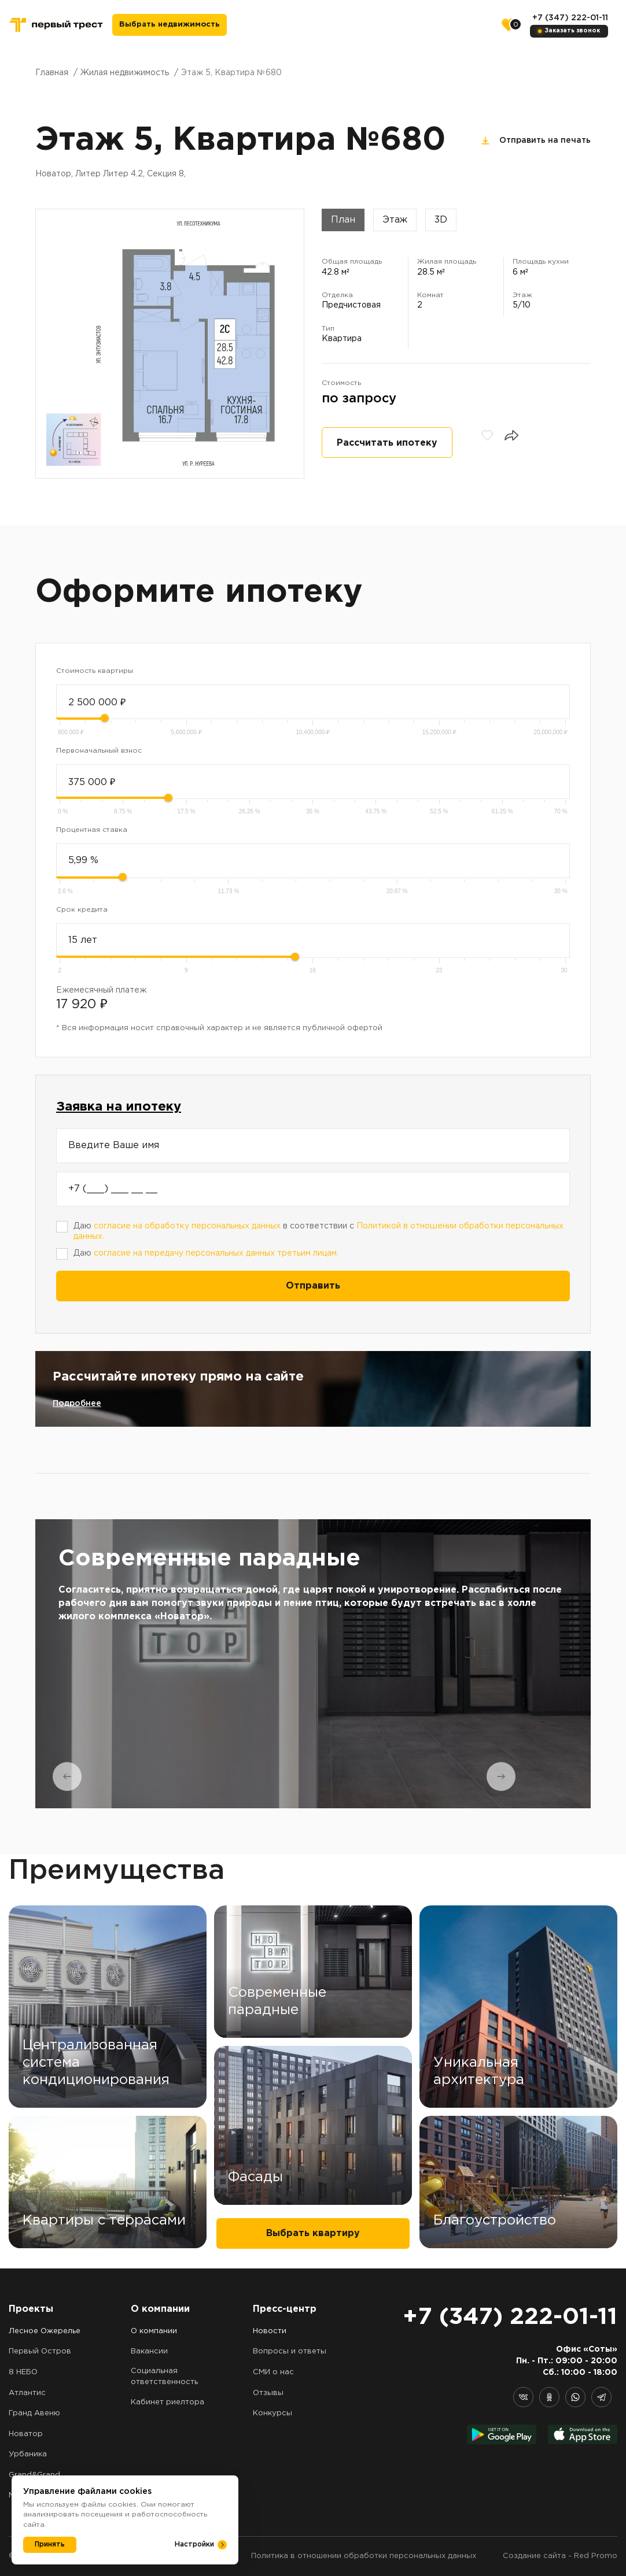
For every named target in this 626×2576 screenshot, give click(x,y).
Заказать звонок (572, 31)
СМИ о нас (273, 2372)
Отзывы (268, 2393)
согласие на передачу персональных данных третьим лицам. (216, 1253)
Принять (50, 2544)
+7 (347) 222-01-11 (570, 17)
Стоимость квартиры (94, 671)
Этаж (394, 220)
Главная (51, 72)
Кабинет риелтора (167, 2402)
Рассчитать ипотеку (387, 443)
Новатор (26, 2434)
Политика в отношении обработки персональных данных (363, 2556)
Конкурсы (272, 2413)
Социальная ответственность (164, 2376)
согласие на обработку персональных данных (187, 1226)
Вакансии (149, 2351)
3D (440, 220)
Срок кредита (82, 909)
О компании (154, 2331)
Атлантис (27, 2393)
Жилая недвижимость (124, 72)
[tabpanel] (313, 1663)
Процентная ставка (91, 830)
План (343, 220)
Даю (205, 1253)
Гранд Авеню (34, 2413)
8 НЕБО (23, 2372)
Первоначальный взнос (99, 750)
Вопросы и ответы (289, 2351)
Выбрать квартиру (313, 2233)
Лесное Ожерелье (44, 2331)
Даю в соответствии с (318, 1232)
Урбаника (28, 2454)
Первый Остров (40, 2351)
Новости (269, 2331)
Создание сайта (534, 2556)
